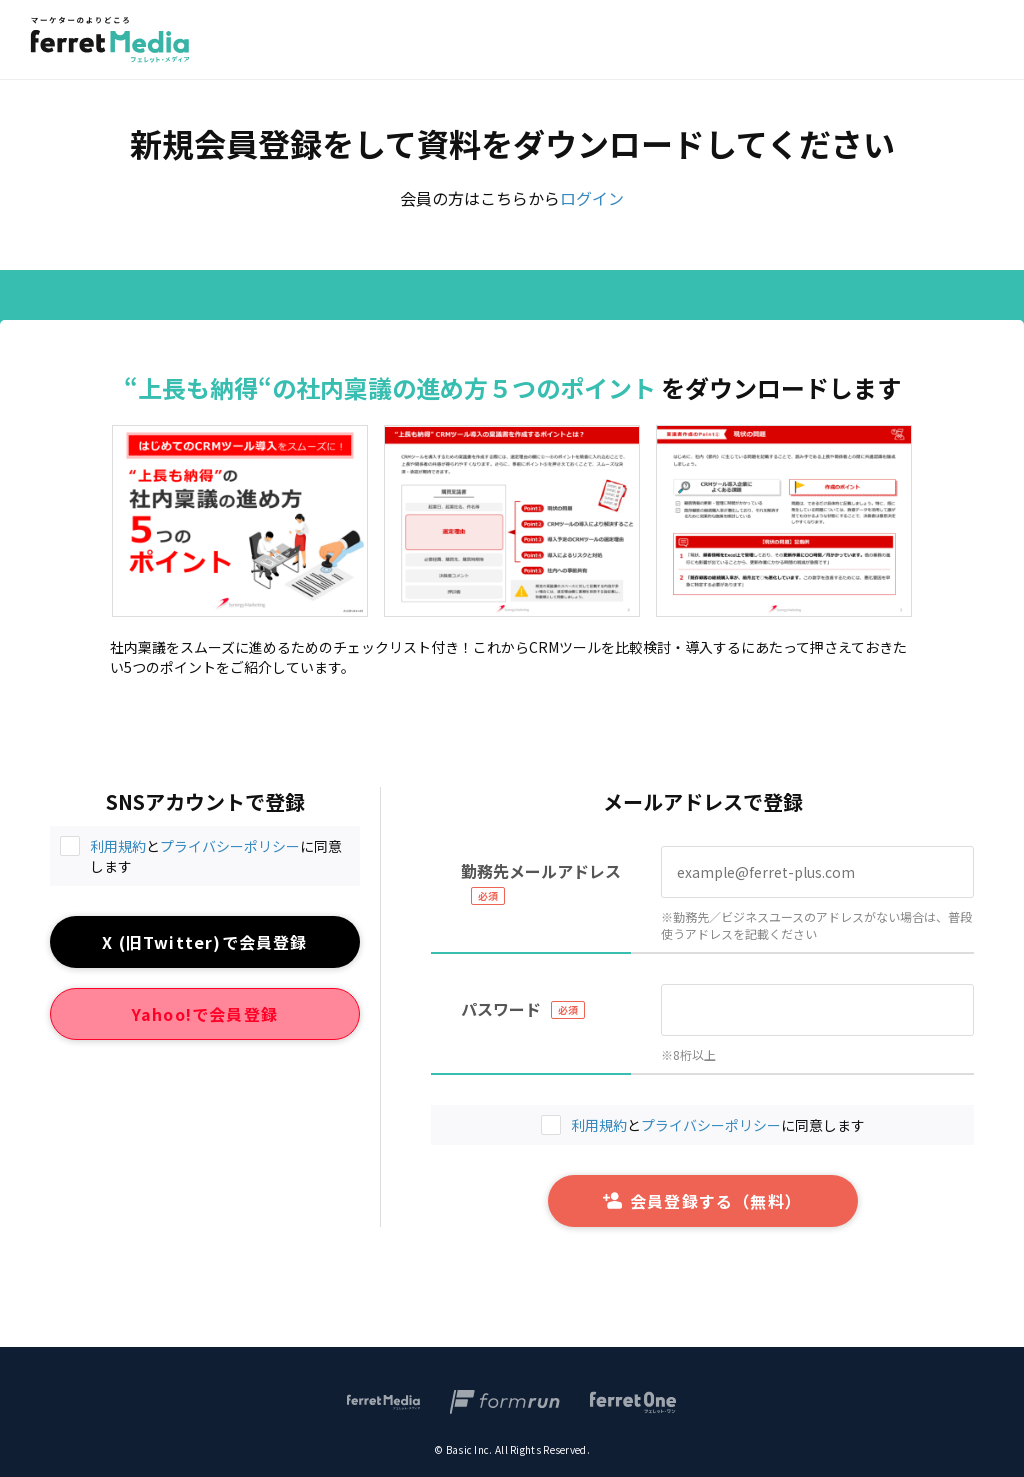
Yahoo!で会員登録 (205, 1014)
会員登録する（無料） (702, 1201)
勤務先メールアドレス (541, 871)
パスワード (501, 1009)
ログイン (592, 198)
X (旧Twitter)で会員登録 (204, 942)
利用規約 (118, 846)
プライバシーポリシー (230, 846)
